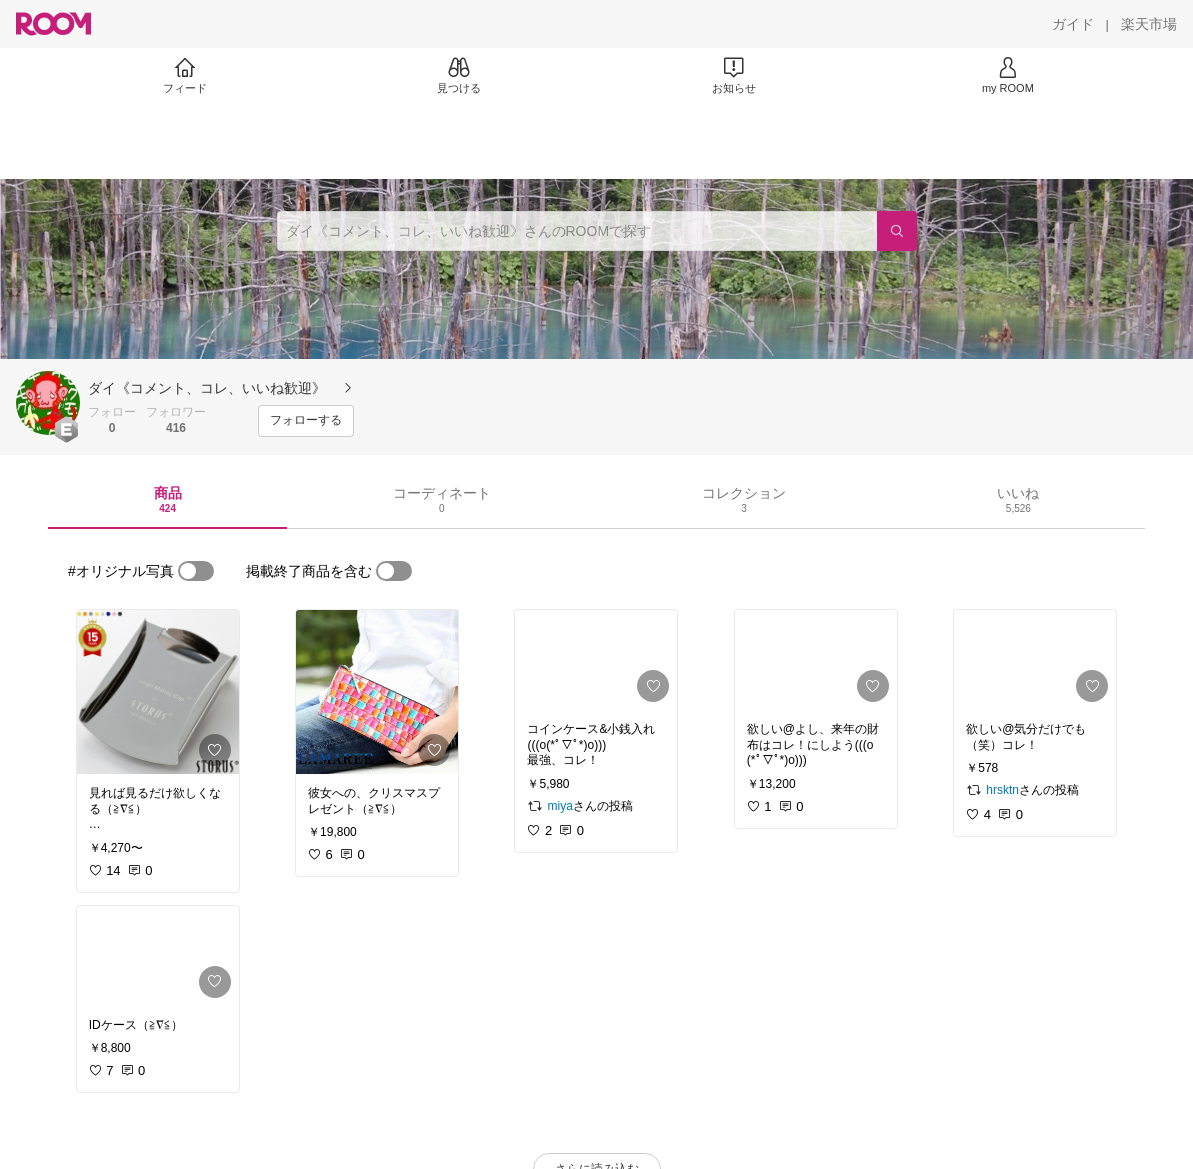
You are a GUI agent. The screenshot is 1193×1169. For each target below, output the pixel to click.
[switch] (196, 571)
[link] (158, 692)
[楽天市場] (1149, 24)
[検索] (897, 231)
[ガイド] (1073, 24)
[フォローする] (306, 421)
